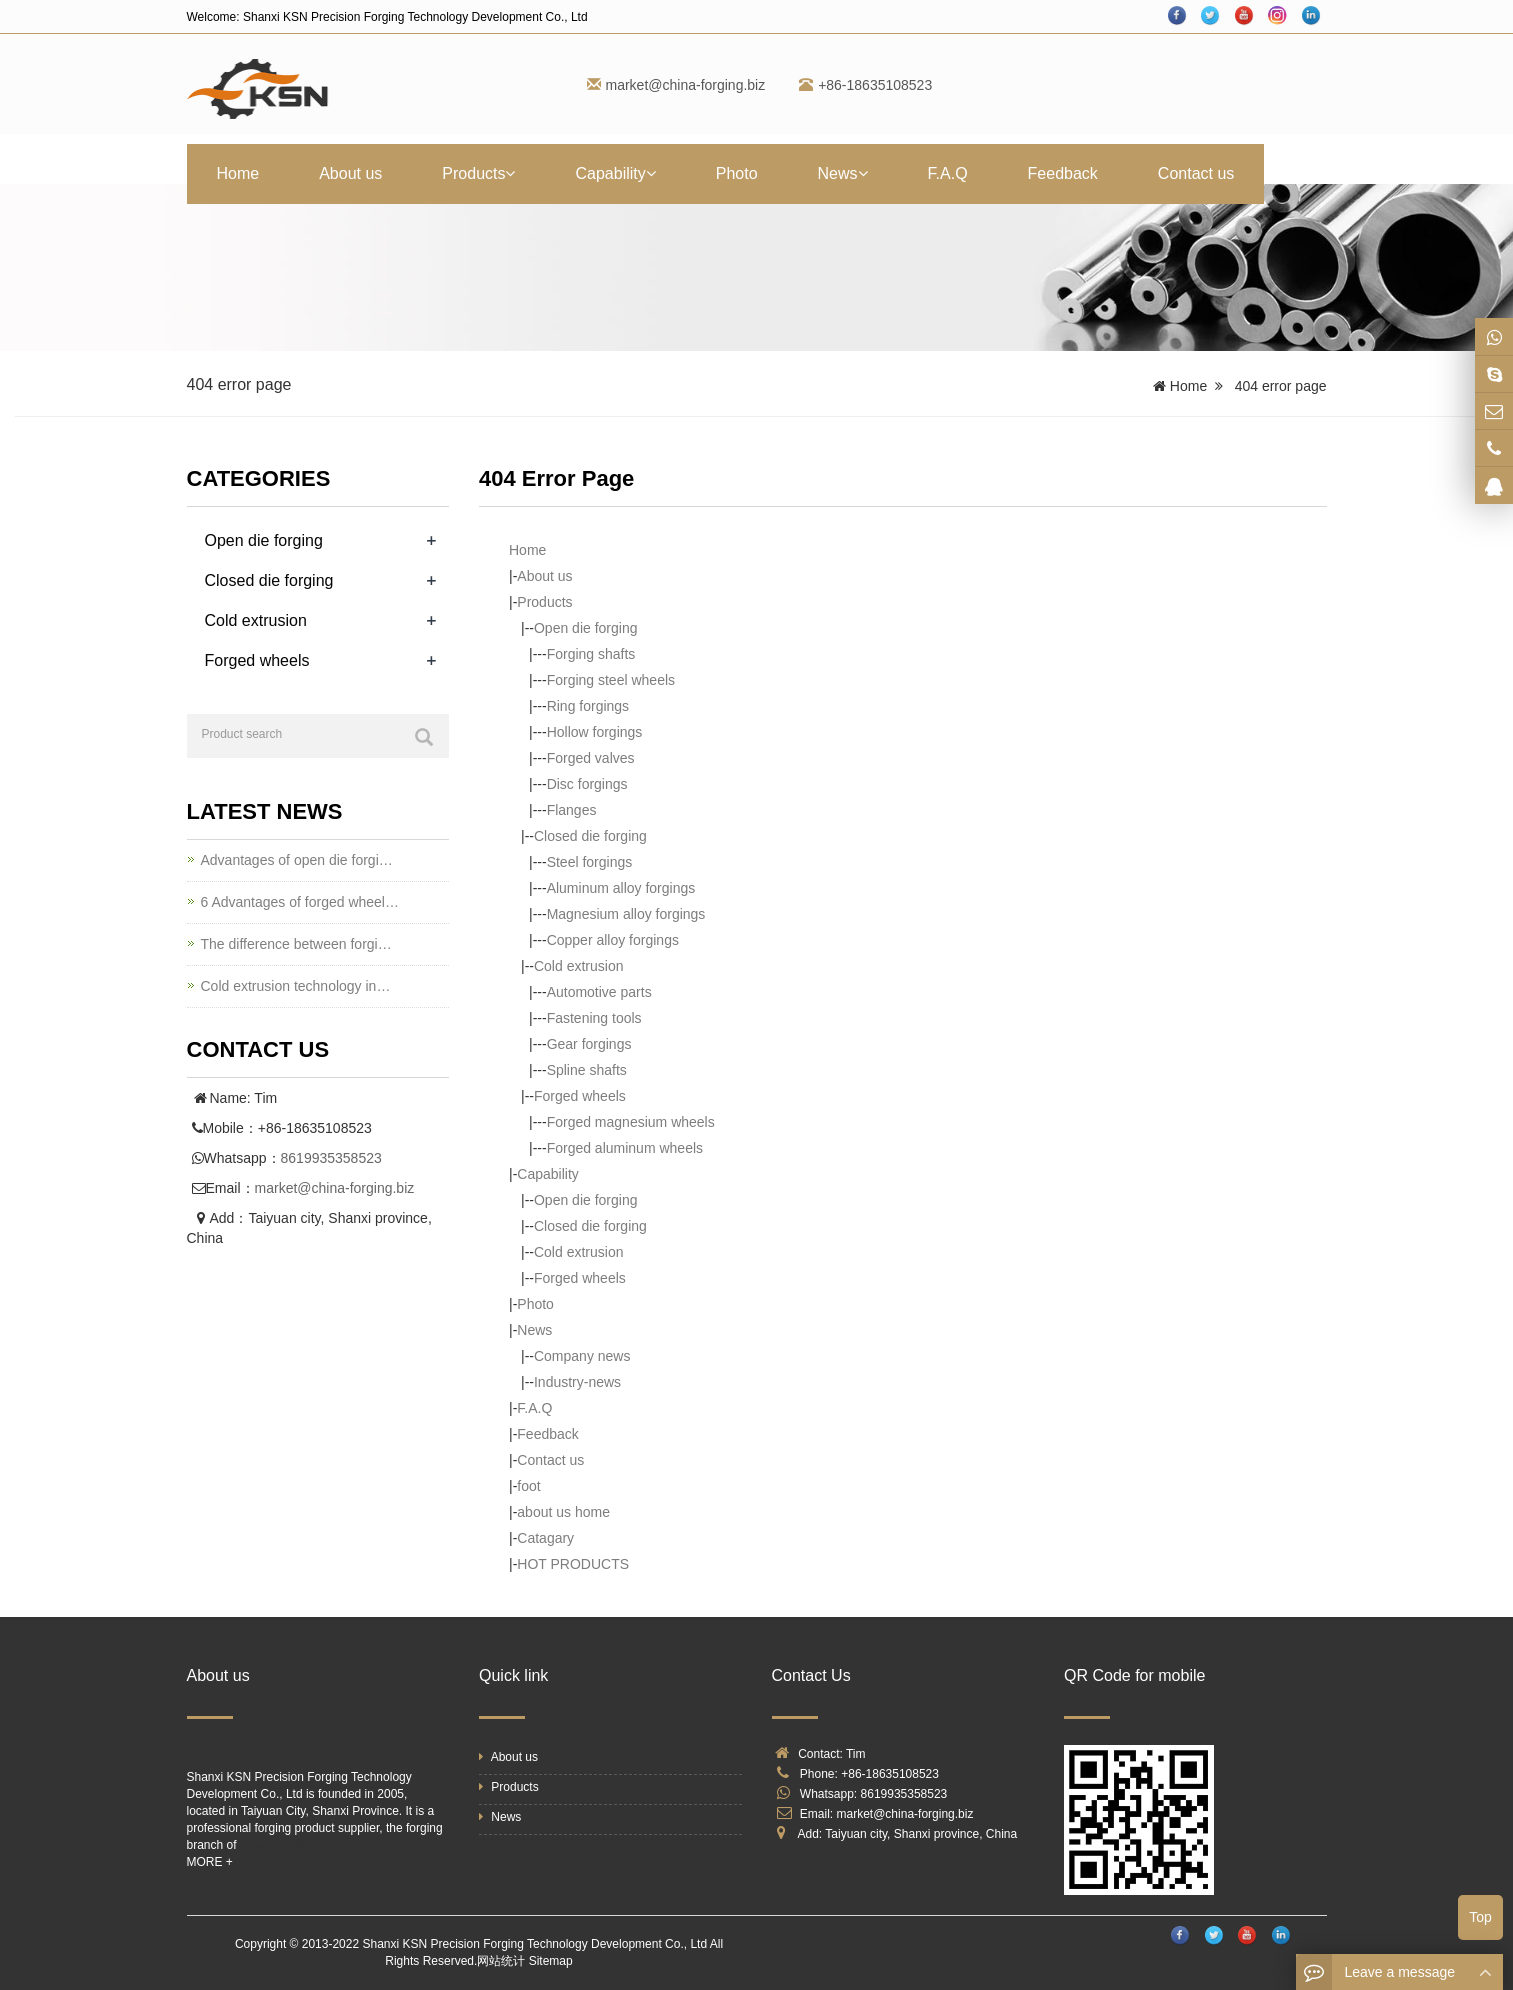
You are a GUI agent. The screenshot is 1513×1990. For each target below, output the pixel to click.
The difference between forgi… (296, 944)
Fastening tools (594, 1018)
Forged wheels (580, 1096)
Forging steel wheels (611, 680)
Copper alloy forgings (613, 940)
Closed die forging (590, 836)
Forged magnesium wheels (631, 1122)
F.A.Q (948, 173)
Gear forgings (589, 1044)
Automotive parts (599, 992)
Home (238, 173)
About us (350, 173)
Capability (615, 173)
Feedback (1063, 173)
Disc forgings (587, 784)
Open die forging (586, 628)
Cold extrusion (579, 966)
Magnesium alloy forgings (626, 914)
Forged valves (591, 758)
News (843, 173)
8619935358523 (331, 1158)
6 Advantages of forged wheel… (300, 902)
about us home (563, 1512)
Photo (737, 173)
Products (478, 173)
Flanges (572, 810)
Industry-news (577, 1382)
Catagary (545, 1538)
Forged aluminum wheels (625, 1148)
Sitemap (551, 1961)
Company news (582, 1356)
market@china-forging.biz (686, 85)
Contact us (1196, 173)
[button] (510, 173)
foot (528, 1486)
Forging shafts (591, 654)
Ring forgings (588, 706)
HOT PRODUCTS (573, 1564)
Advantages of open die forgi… (297, 860)
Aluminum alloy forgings (621, 888)
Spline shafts (587, 1070)
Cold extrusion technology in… (296, 986)
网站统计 (501, 1961)
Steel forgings (590, 862)
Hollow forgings (595, 732)
